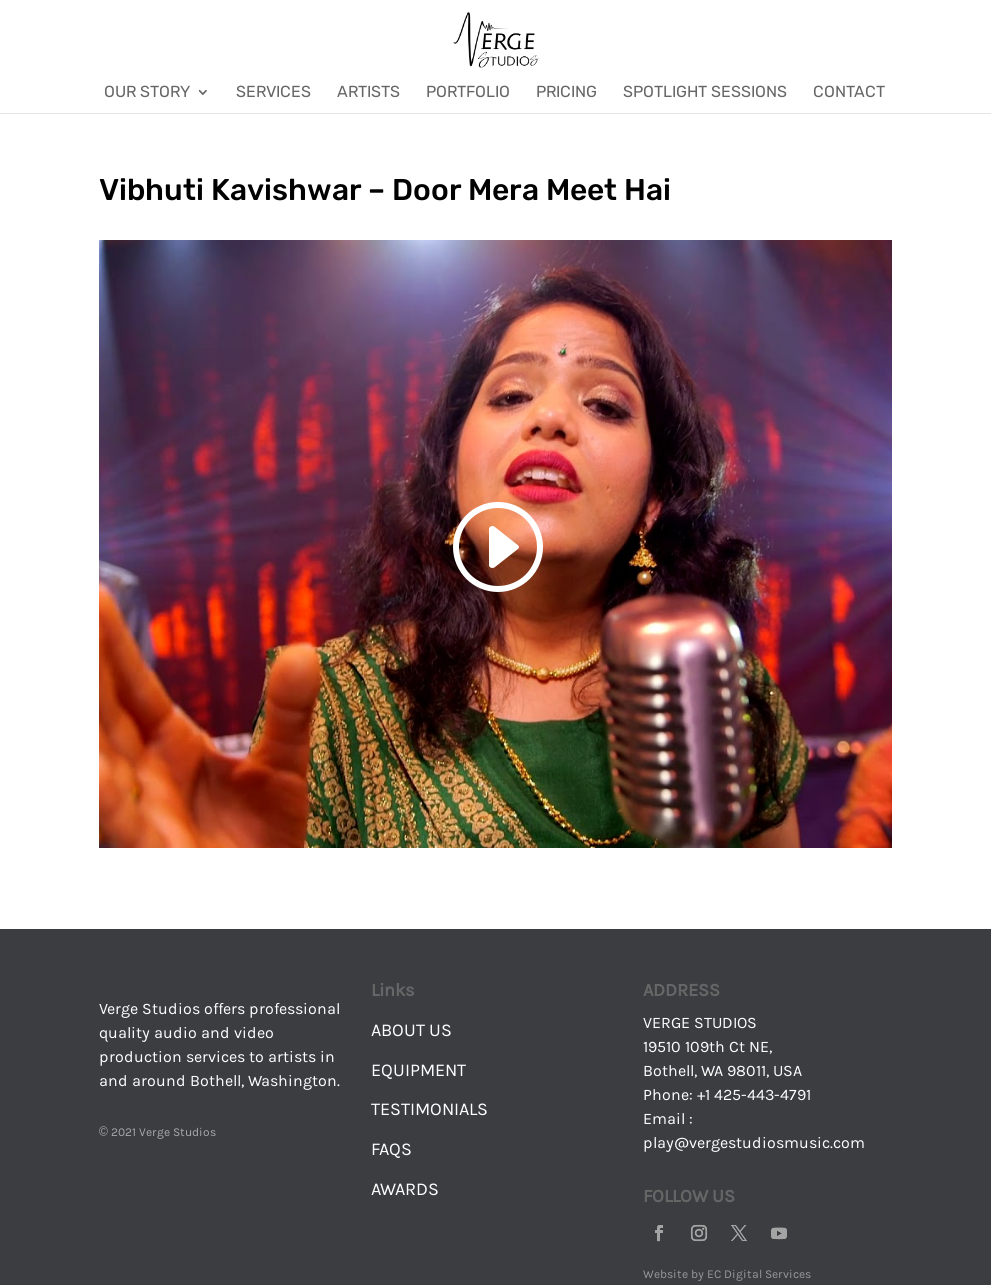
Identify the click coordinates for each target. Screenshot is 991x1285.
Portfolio (468, 93)
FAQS (391, 1149)
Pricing (566, 93)
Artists (368, 93)
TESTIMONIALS (429, 1109)
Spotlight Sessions (705, 93)
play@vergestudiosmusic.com (754, 1142)
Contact (849, 93)
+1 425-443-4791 (754, 1094)
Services (273, 93)
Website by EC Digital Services (727, 1274)
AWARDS (405, 1189)
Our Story (147, 93)
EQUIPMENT (418, 1070)
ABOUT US (411, 1030)
